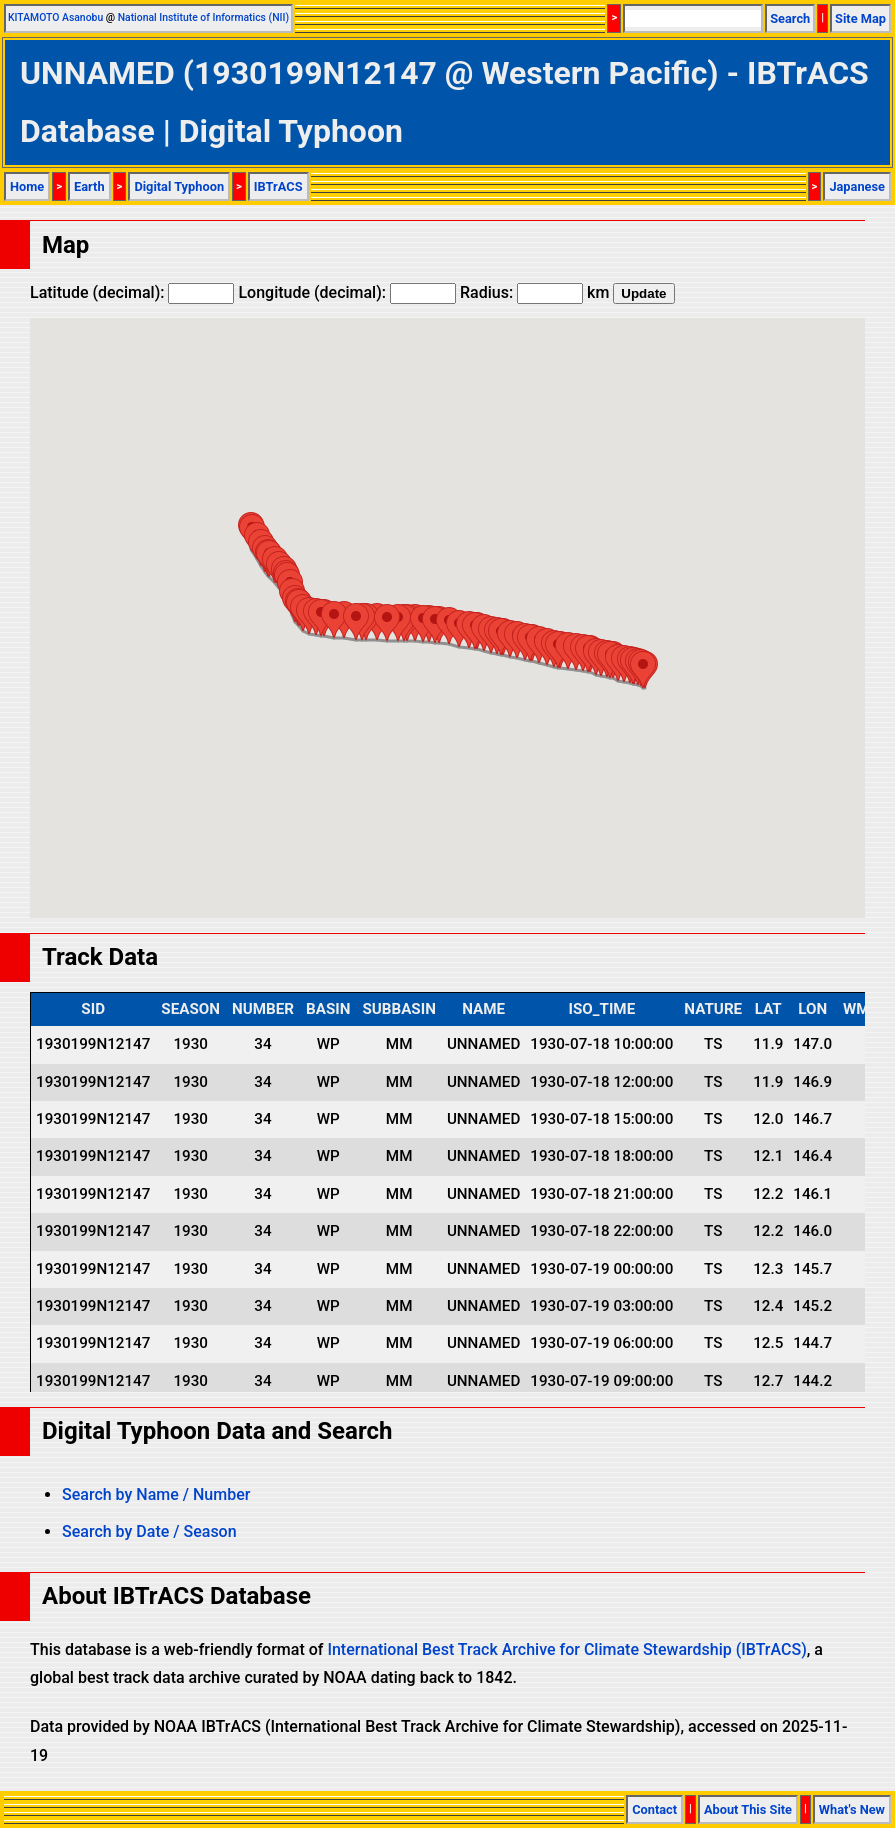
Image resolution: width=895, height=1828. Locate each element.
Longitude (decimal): (347, 292)
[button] (643, 669)
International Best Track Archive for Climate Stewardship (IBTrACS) (566, 1649)
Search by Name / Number (156, 1494)
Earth (89, 186)
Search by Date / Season (149, 1531)
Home (27, 186)
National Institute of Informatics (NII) (203, 17)
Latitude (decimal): (132, 292)
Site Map (860, 18)
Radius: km (534, 292)
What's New (852, 1809)
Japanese (857, 186)
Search (790, 18)
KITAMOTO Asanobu (55, 17)
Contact (654, 1809)
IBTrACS (278, 186)
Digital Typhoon (179, 186)
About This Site (748, 1809)
